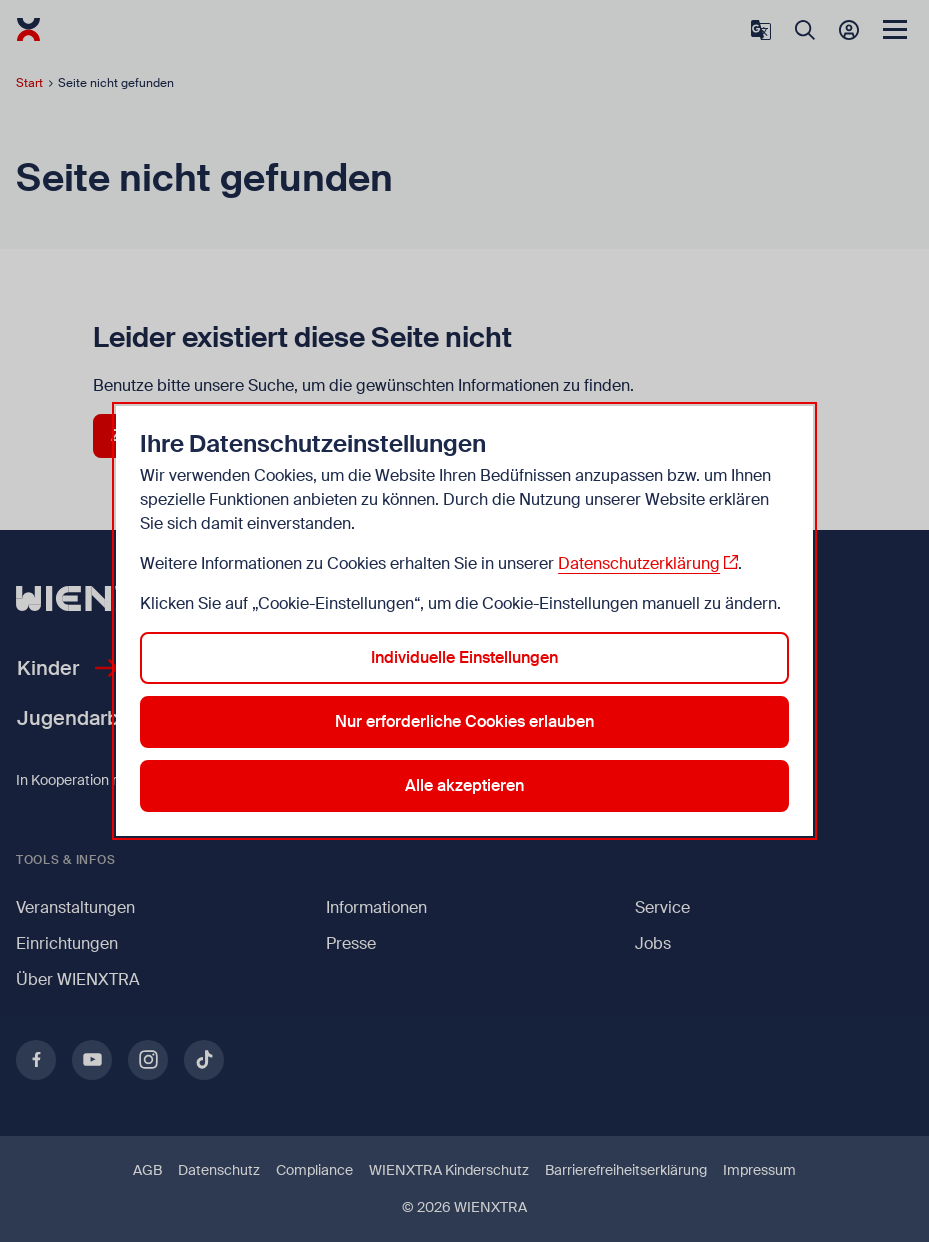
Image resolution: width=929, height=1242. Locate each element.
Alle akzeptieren (464, 785)
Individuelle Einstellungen (464, 657)
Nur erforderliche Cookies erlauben (464, 721)
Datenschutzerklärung (639, 563)
